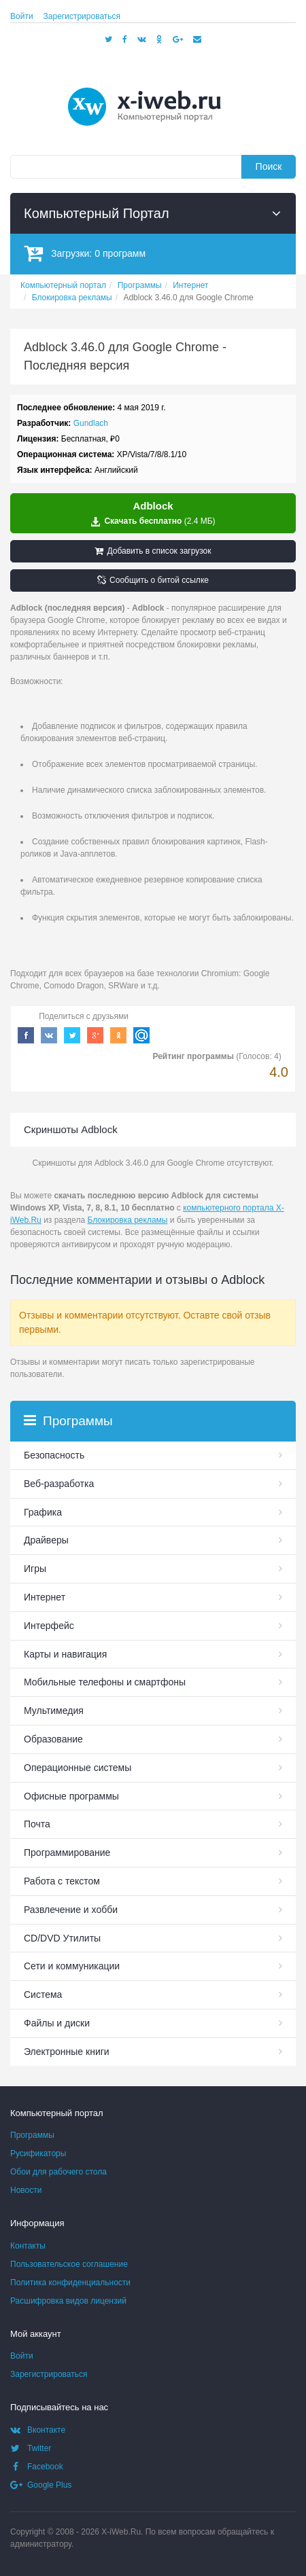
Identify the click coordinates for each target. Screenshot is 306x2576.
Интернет (44, 1597)
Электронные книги (66, 2051)
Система (43, 1994)
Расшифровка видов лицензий (68, 2301)
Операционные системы (77, 1767)
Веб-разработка (59, 1483)
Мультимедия (54, 1710)
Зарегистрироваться (82, 16)
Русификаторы (38, 2153)
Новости (25, 2190)
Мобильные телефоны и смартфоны (105, 1682)
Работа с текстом (62, 1881)
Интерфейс (49, 1625)
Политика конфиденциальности (70, 2282)
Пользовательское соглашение (69, 2264)
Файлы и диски (57, 2023)
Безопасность (54, 1455)
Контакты (28, 2246)
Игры (35, 1568)
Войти (21, 16)
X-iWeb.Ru (121, 2532)
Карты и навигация (65, 1654)
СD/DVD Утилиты (62, 1938)
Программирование (67, 1852)
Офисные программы (71, 1796)
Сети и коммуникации (72, 1966)
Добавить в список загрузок (153, 551)
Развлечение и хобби (71, 1909)
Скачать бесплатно (153, 514)
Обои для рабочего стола (58, 2172)
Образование (53, 1739)
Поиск (269, 166)
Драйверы (46, 1540)
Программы (32, 2135)
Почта (37, 1824)
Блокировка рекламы (127, 1220)
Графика (43, 1512)
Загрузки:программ (85, 253)
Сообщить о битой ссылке (153, 580)
